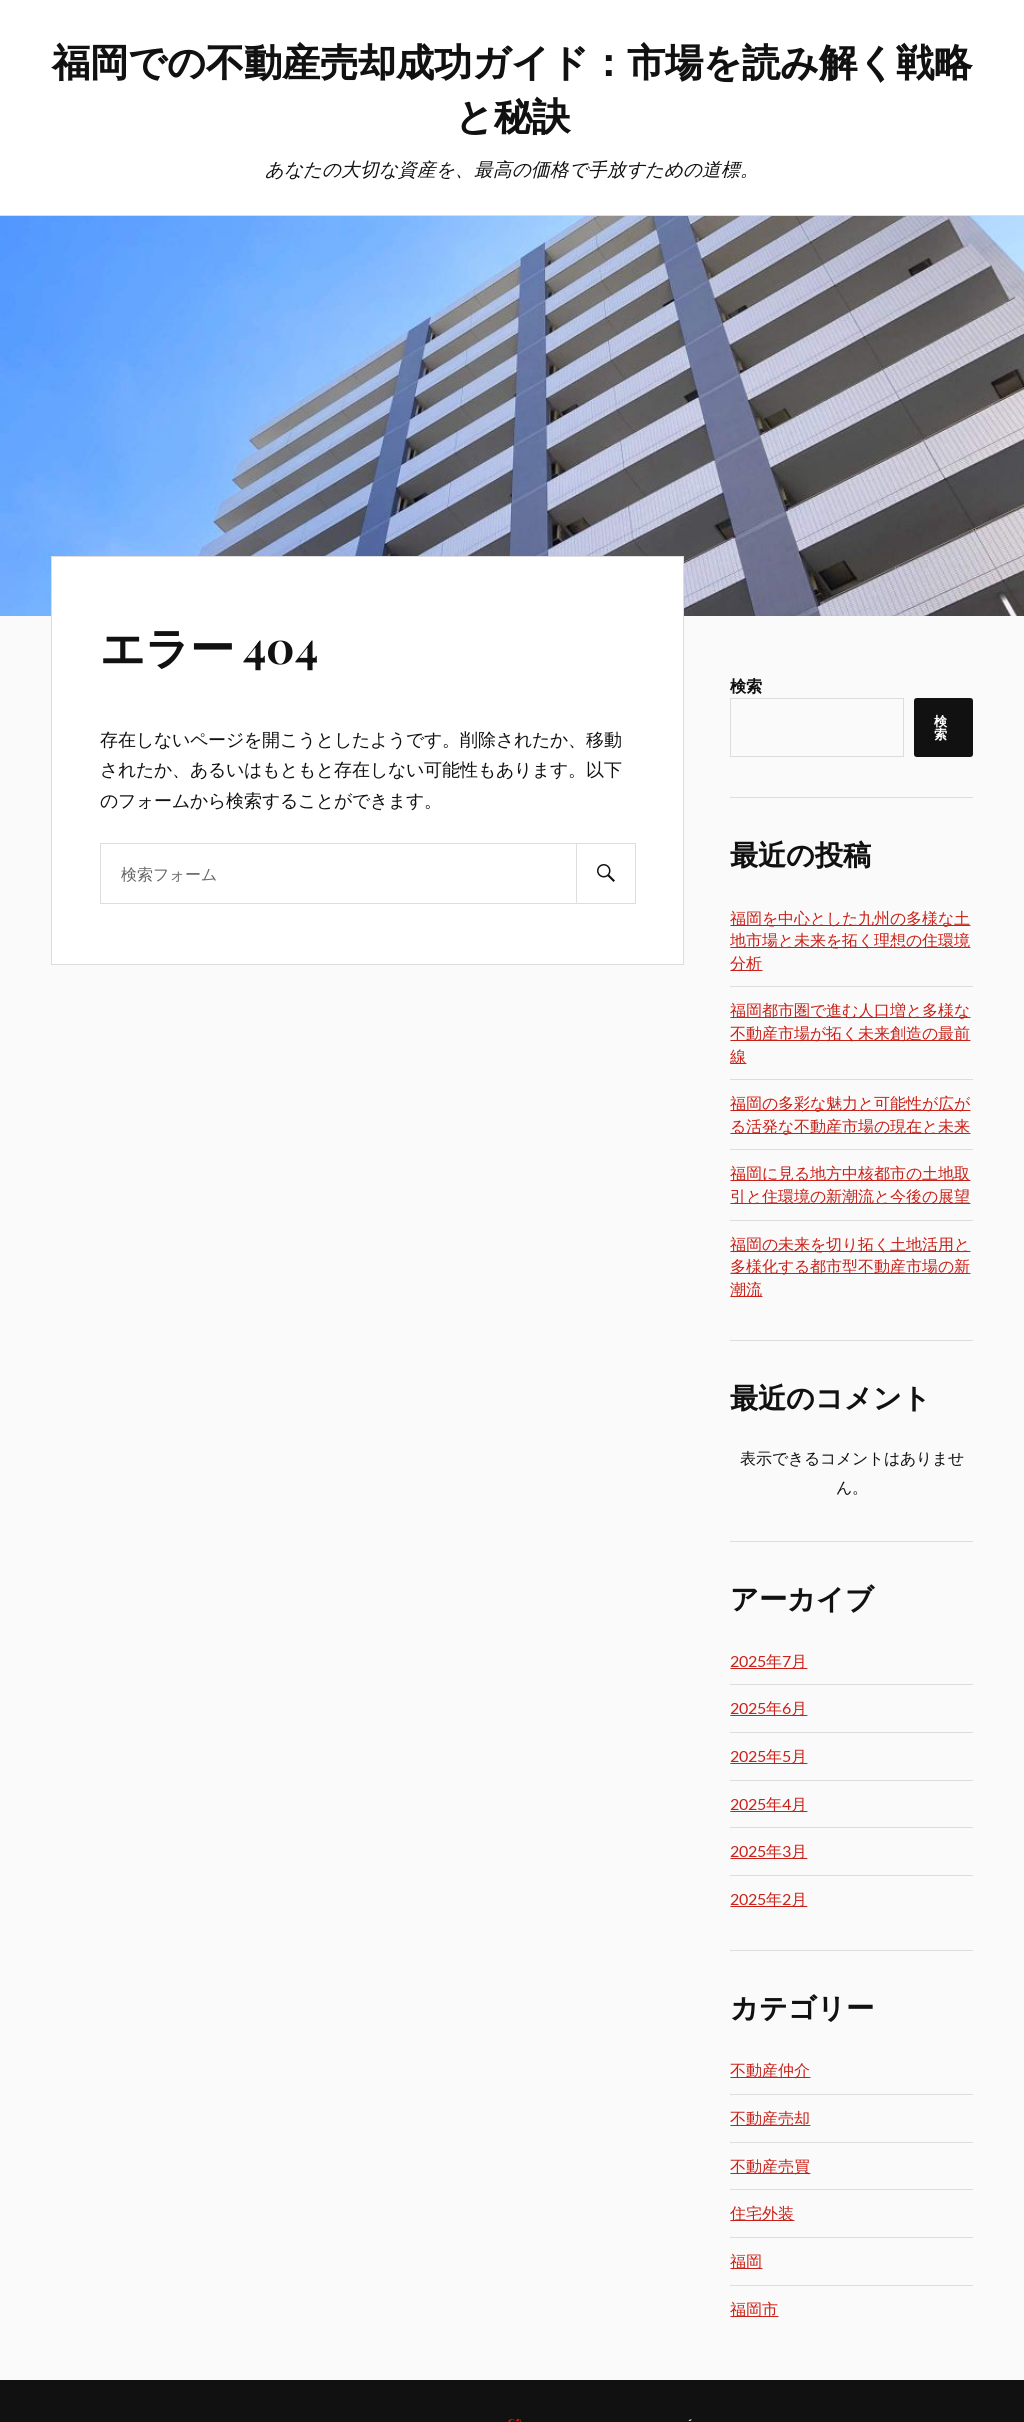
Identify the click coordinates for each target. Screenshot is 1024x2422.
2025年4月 (768, 1803)
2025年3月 (768, 1850)
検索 (746, 685)
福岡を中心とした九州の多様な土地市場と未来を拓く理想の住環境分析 (850, 940)
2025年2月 (768, 1898)
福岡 (746, 2260)
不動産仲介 (770, 2069)
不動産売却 (770, 2117)
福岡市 (754, 2308)
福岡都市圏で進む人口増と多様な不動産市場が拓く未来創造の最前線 (850, 1032)
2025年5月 (768, 1755)
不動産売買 (770, 2165)
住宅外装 (762, 2212)
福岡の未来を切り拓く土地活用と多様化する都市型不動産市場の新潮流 (850, 1266)
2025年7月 (768, 1660)
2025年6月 (768, 1707)
